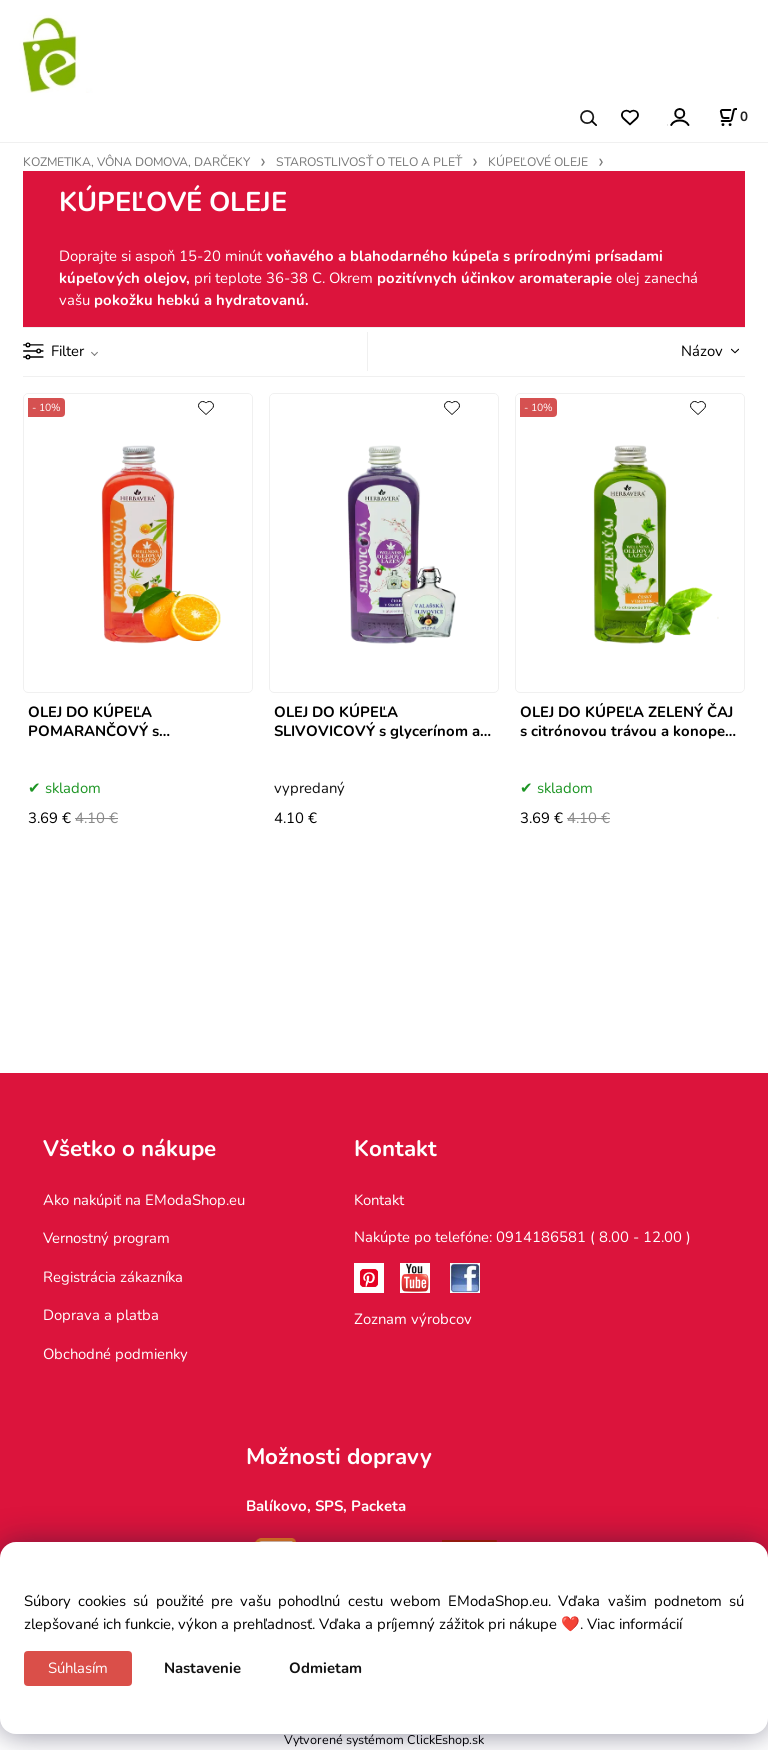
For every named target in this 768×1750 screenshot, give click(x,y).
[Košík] (733, 117)
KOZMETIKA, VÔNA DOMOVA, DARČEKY (136, 162)
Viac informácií (634, 1624)
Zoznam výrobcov (413, 1319)
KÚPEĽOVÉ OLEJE (538, 162)
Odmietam (325, 1668)
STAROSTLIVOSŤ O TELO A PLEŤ (369, 162)
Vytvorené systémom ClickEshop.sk (384, 1739)
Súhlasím (78, 1668)
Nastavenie (202, 1668)
